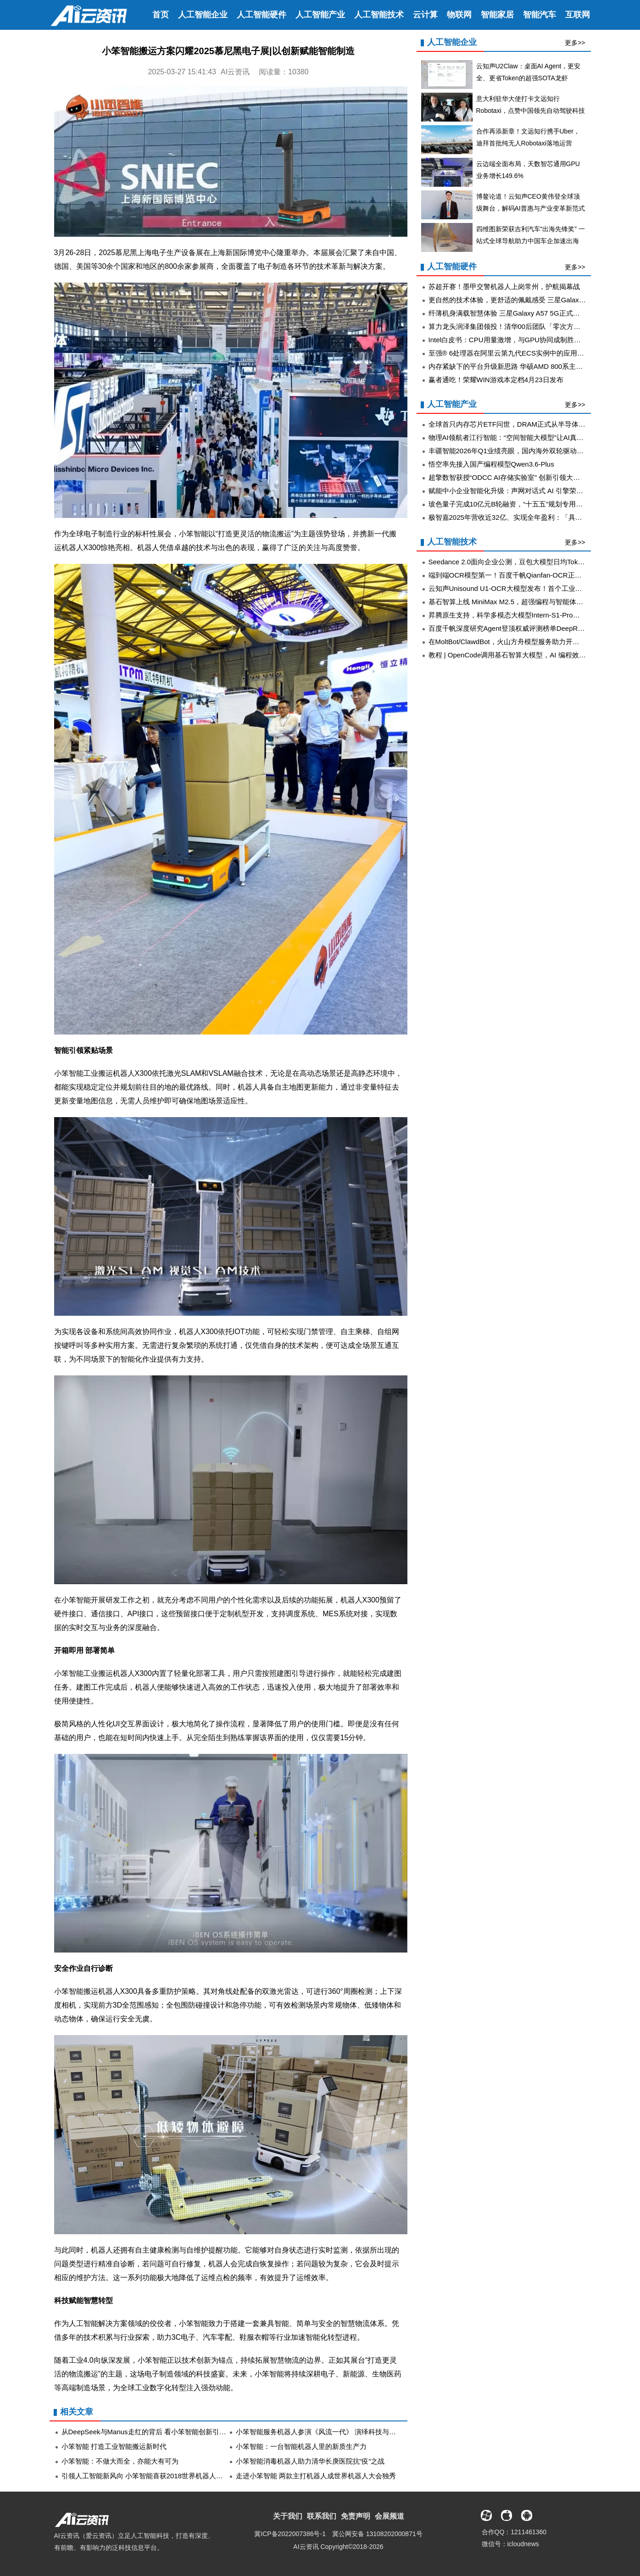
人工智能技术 (379, 14)
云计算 (425, 14)
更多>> (575, 42)
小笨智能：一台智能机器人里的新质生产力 (301, 2446)
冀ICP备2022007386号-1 (290, 2533)
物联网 (459, 14)
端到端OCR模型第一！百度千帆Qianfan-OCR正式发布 (512, 575)
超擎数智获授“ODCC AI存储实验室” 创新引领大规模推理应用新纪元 (532, 477)
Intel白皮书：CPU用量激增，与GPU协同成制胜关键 (508, 340)
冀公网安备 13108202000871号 (377, 2533)
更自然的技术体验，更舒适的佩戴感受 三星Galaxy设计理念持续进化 (533, 300)
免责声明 (355, 2516)
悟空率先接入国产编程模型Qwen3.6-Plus (491, 464)
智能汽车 (539, 14)
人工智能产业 (320, 14)
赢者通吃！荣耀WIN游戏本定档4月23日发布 (496, 380)
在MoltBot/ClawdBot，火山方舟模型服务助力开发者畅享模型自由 (528, 641)
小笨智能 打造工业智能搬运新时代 (114, 2446)
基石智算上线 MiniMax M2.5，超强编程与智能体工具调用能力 (523, 602)
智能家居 (497, 14)
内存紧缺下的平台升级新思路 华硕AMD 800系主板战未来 (516, 366)
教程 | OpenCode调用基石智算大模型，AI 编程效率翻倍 (514, 655)
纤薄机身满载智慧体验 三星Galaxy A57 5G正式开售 (508, 313)
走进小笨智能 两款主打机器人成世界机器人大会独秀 (316, 2476)
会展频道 (389, 2516)
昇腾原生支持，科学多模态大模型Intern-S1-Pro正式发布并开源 (525, 615)
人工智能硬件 (261, 14)
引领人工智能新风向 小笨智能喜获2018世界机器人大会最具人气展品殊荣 (173, 2476)
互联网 (577, 14)
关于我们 (287, 2516)
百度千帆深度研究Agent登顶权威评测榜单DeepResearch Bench (526, 628)
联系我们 (321, 2516)
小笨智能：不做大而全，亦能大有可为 (119, 2461)
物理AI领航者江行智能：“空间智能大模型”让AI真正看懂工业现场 (527, 437)
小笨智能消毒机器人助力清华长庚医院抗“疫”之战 (310, 2461)
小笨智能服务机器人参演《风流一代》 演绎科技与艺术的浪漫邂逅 (336, 2432)
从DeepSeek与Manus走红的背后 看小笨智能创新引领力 (147, 2432)
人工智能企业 (203, 14)
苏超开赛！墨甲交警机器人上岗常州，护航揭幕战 (504, 286)
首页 (160, 14)
